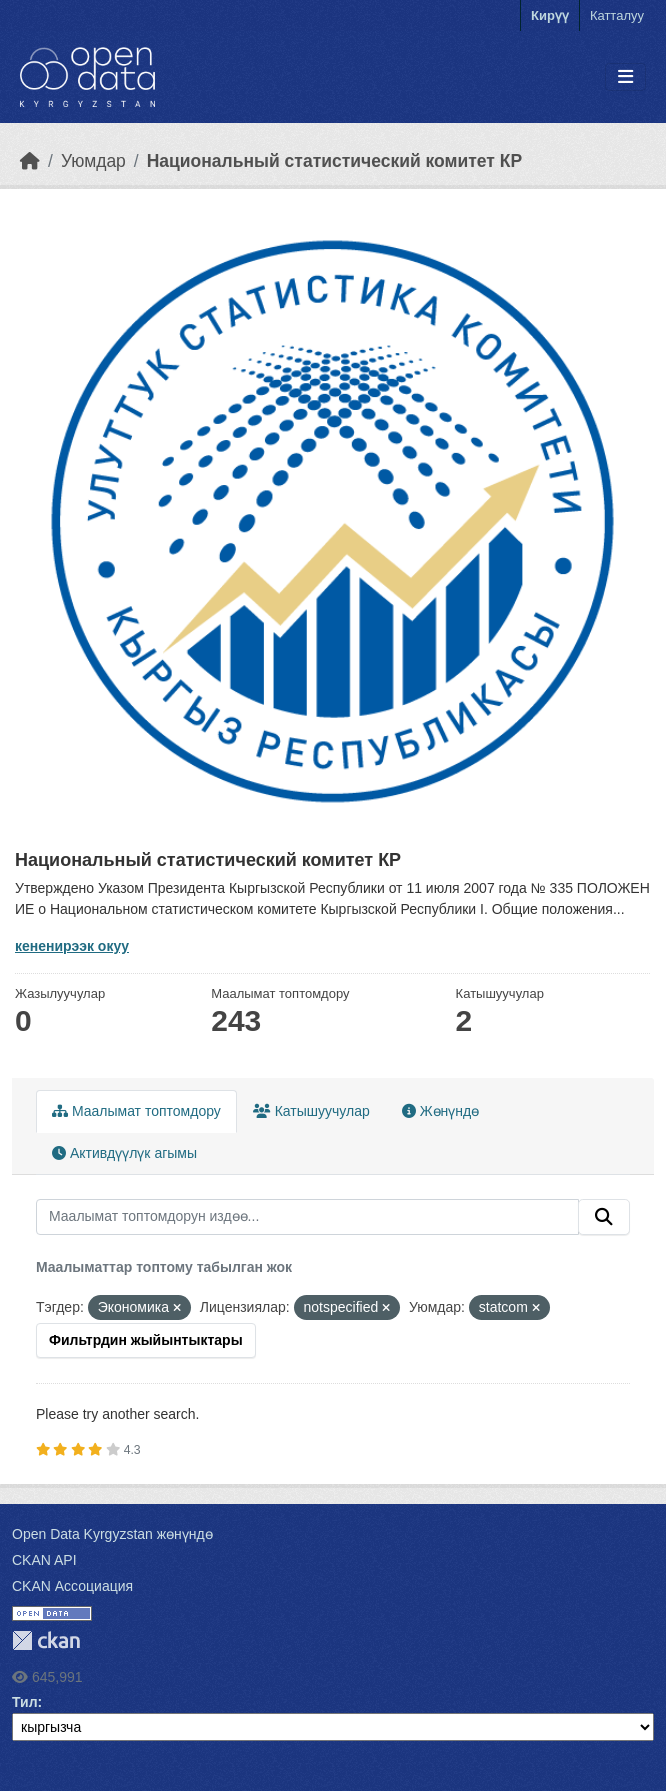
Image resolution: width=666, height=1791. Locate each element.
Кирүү (550, 15)
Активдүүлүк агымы (124, 1153)
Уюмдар (93, 161)
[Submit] (604, 1217)
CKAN (46, 1640)
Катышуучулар (311, 1111)
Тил (25, 1702)
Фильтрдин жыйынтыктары (146, 1340)
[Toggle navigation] (625, 77)
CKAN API (44, 1560)
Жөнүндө (440, 1111)
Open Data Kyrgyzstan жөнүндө (112, 1534)
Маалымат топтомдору (136, 1111)
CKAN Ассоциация (72, 1586)
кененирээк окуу (72, 946)
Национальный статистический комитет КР (334, 161)
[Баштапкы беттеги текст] (30, 161)
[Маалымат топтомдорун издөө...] (307, 1217)
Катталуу (617, 15)
